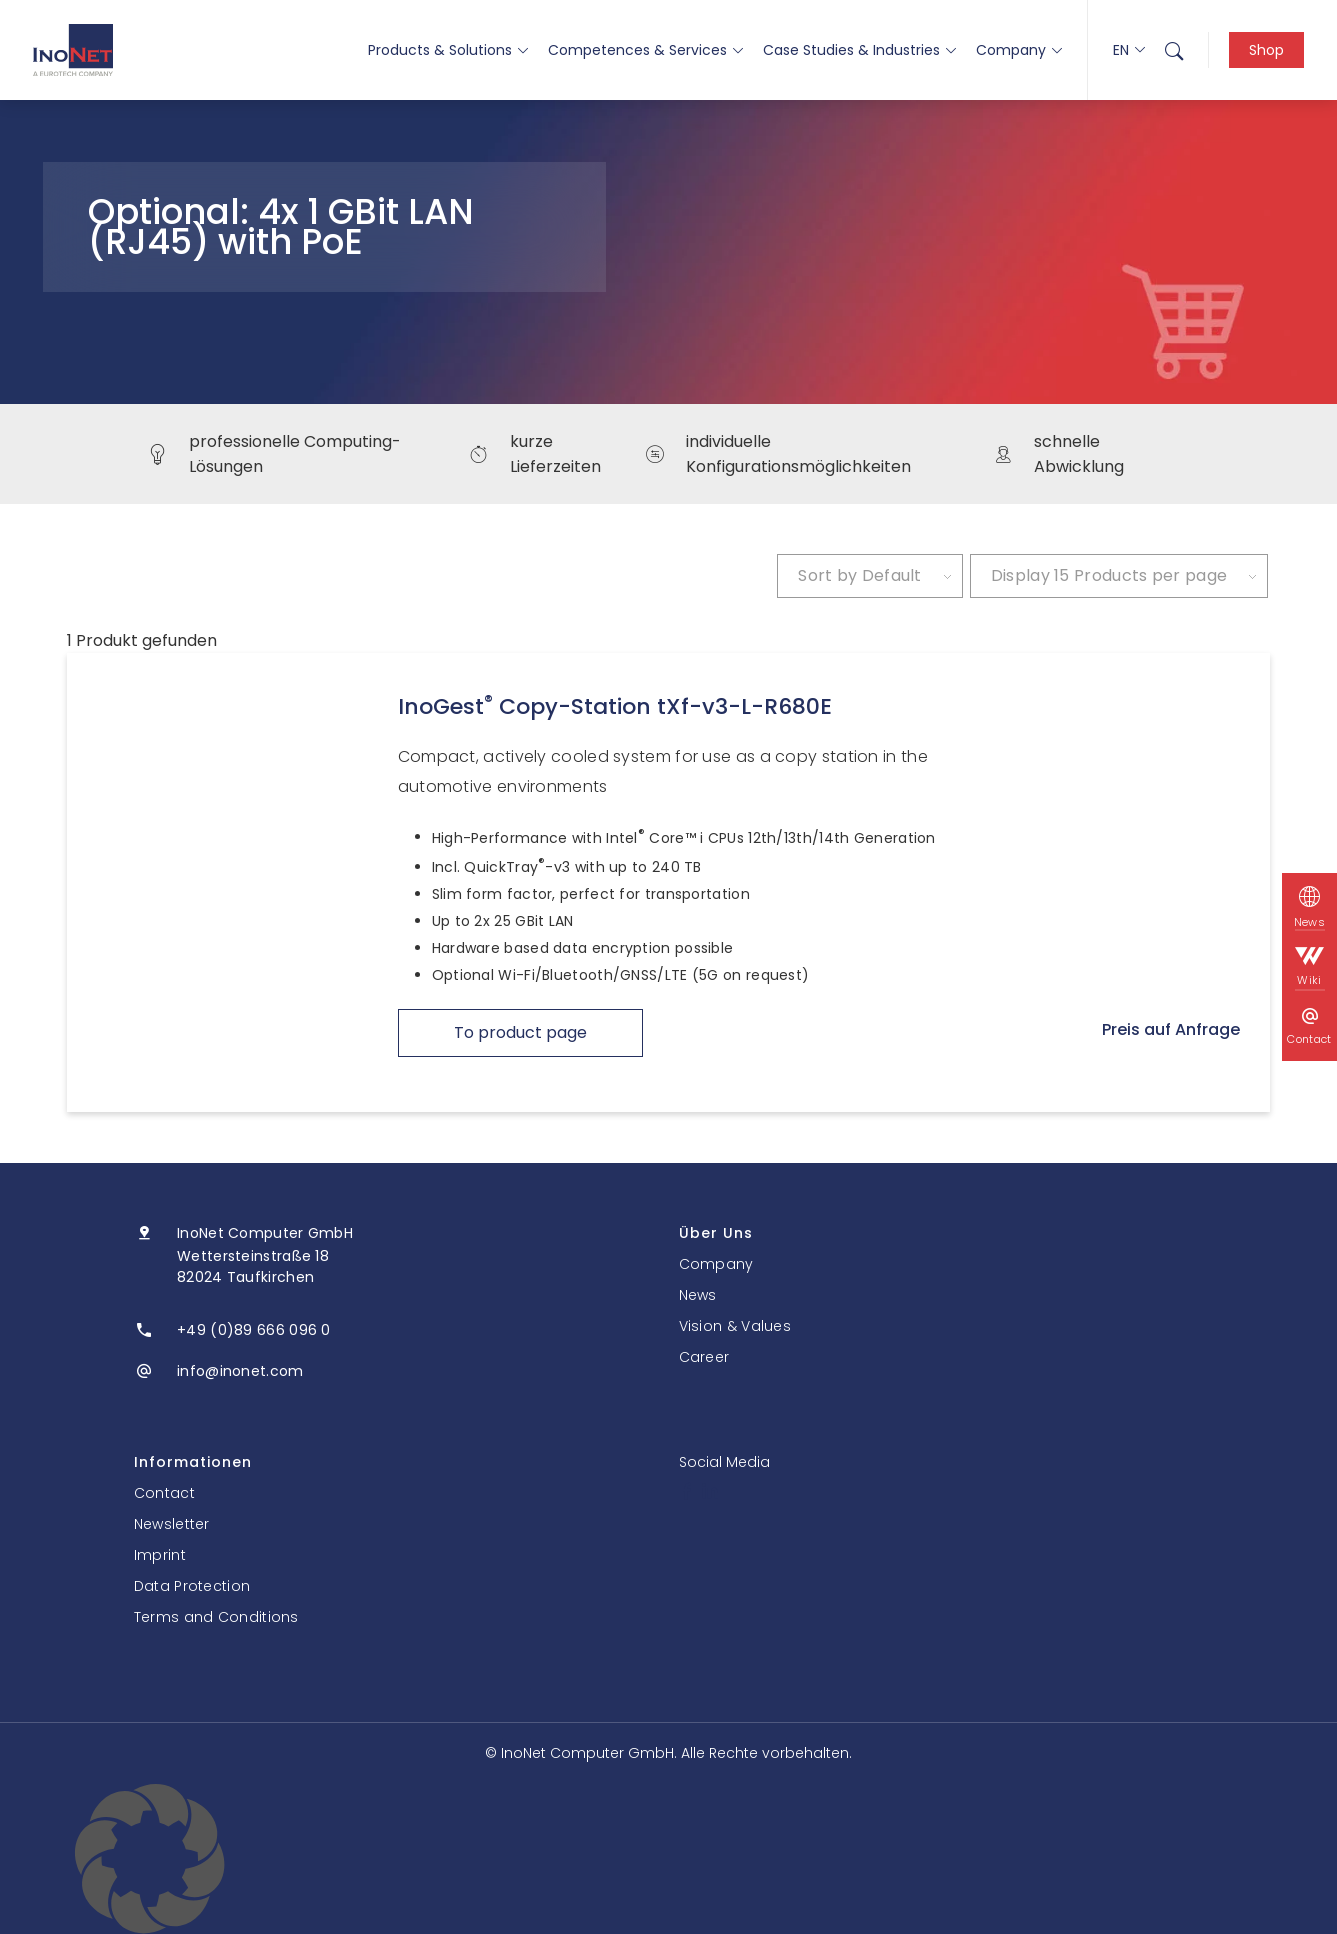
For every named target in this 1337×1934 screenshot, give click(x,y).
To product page (520, 1032)
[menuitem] (1174, 50)
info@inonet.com (240, 1371)
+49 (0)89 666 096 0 (254, 1330)
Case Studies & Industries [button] (859, 50)
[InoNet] (73, 50)
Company (1019, 50)
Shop (1266, 50)
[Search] (1174, 50)
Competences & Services (645, 50)
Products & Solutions (448, 50)
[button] (668, 1859)
